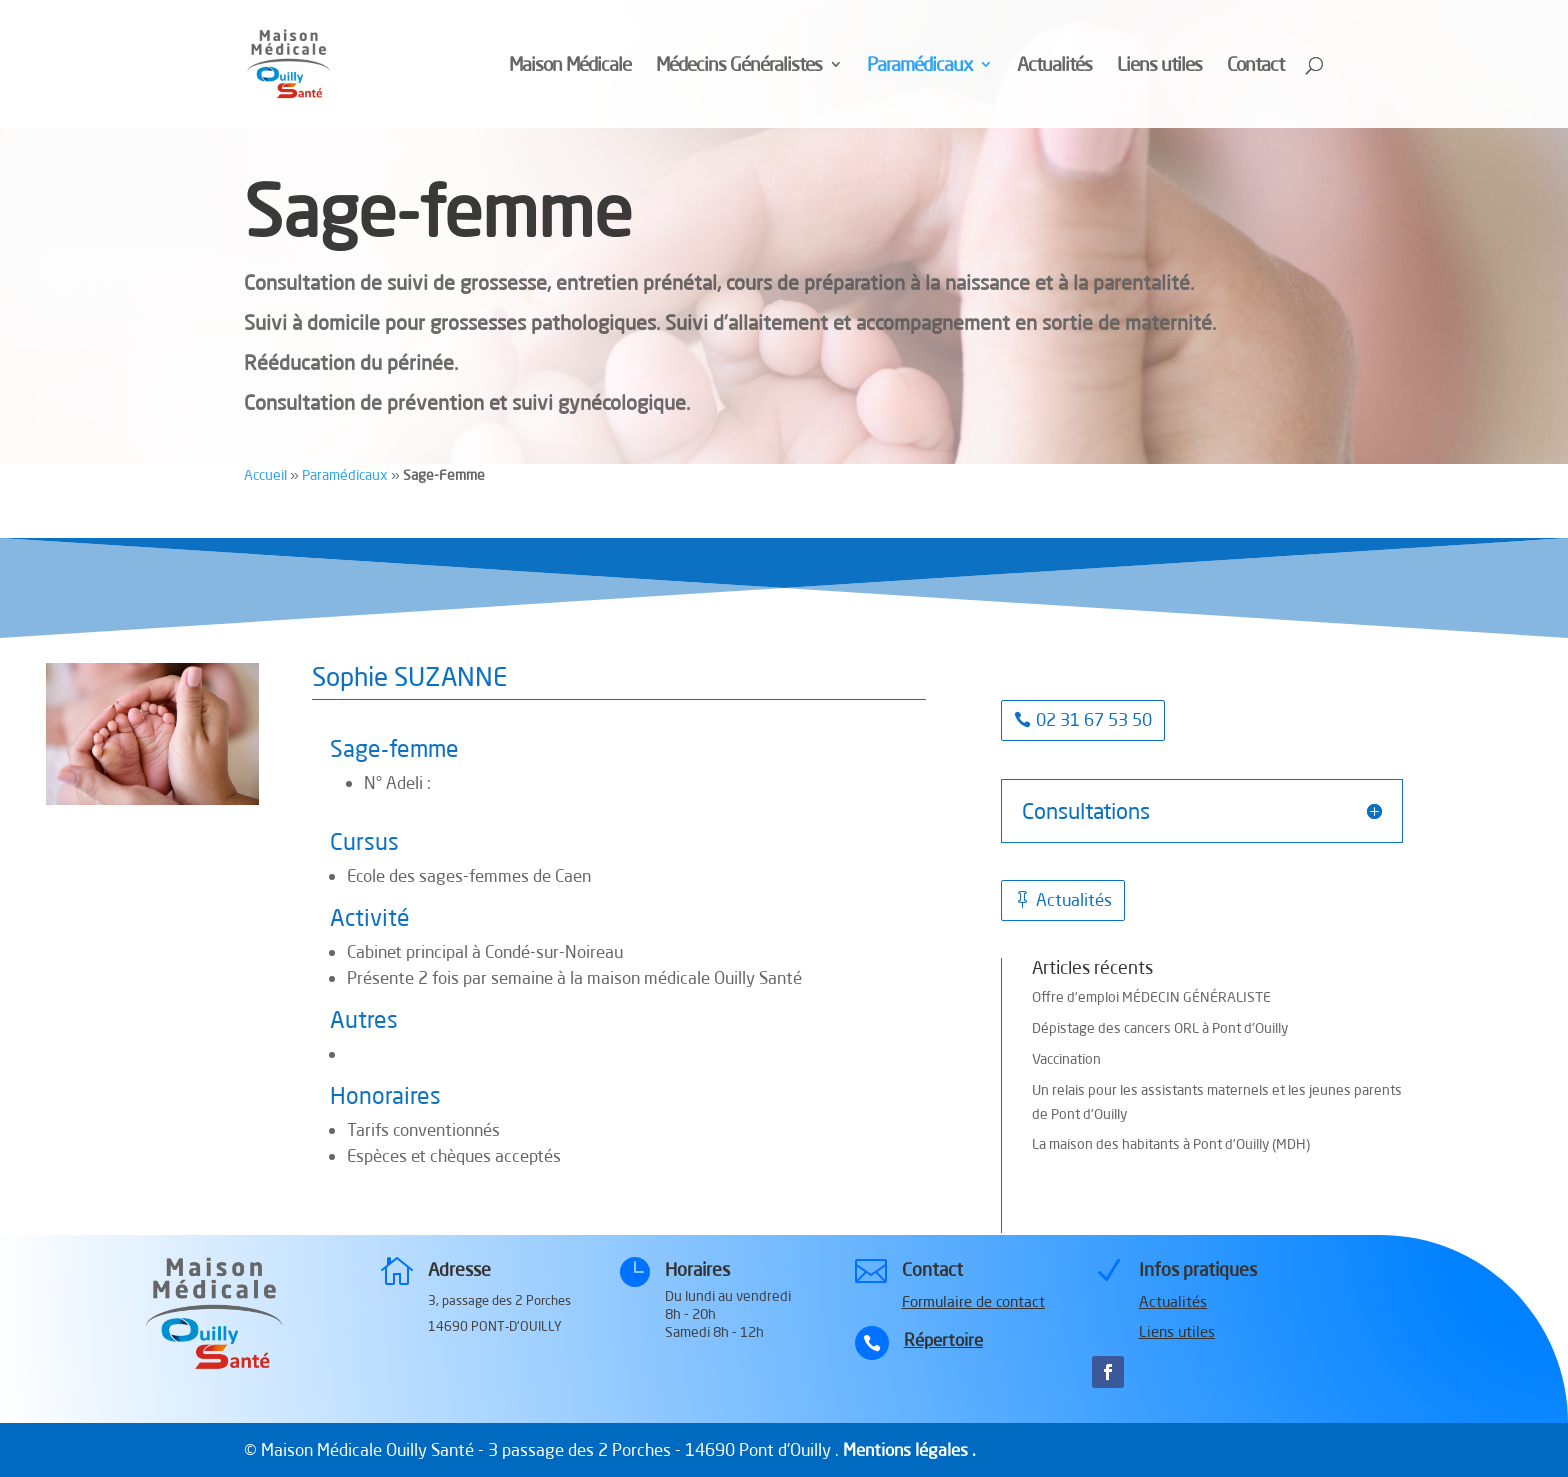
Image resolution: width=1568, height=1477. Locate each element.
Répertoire (943, 1339)
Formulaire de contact (973, 1301)
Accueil (265, 475)
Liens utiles (1159, 66)
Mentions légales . (909, 1449)
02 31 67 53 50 (1094, 719)
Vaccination (1066, 1059)
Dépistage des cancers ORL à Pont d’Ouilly (1160, 1028)
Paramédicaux (919, 66)
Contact (1255, 66)
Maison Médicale (570, 66)
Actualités (1054, 66)
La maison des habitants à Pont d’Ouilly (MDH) (1171, 1144)
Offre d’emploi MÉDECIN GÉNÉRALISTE (1151, 997)
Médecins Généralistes (739, 66)
